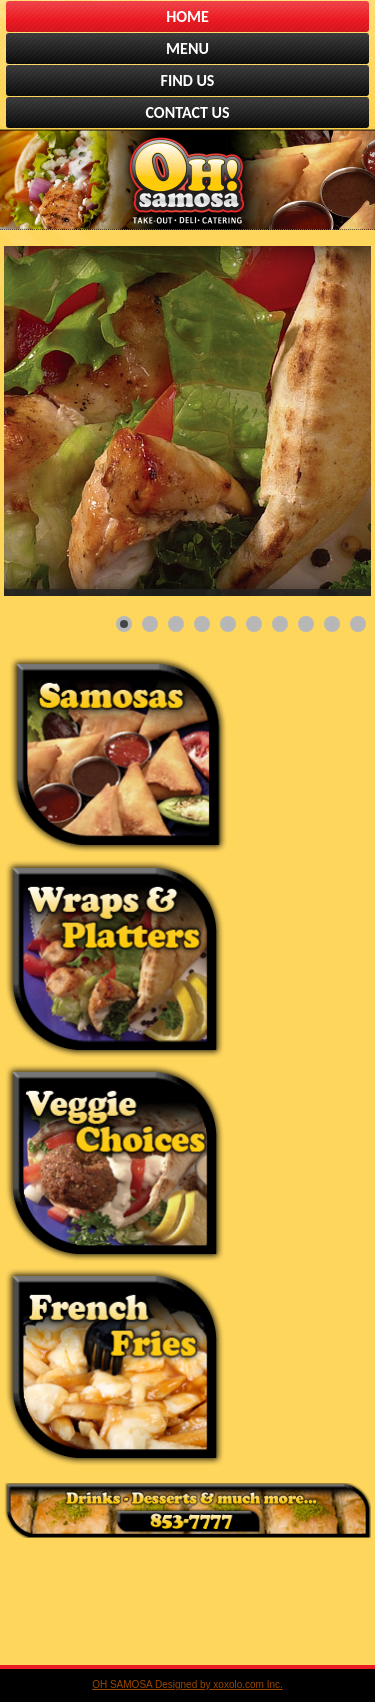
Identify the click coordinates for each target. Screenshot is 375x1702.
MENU (187, 48)
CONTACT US (188, 112)
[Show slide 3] (176, 624)
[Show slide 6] (254, 624)
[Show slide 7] (280, 624)
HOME (187, 16)
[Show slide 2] (150, 624)
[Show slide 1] (124, 624)
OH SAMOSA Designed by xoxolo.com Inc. (187, 1684)
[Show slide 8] (306, 624)
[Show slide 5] (228, 624)
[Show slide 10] (358, 624)
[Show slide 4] (202, 624)
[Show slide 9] (332, 624)
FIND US (188, 80)
